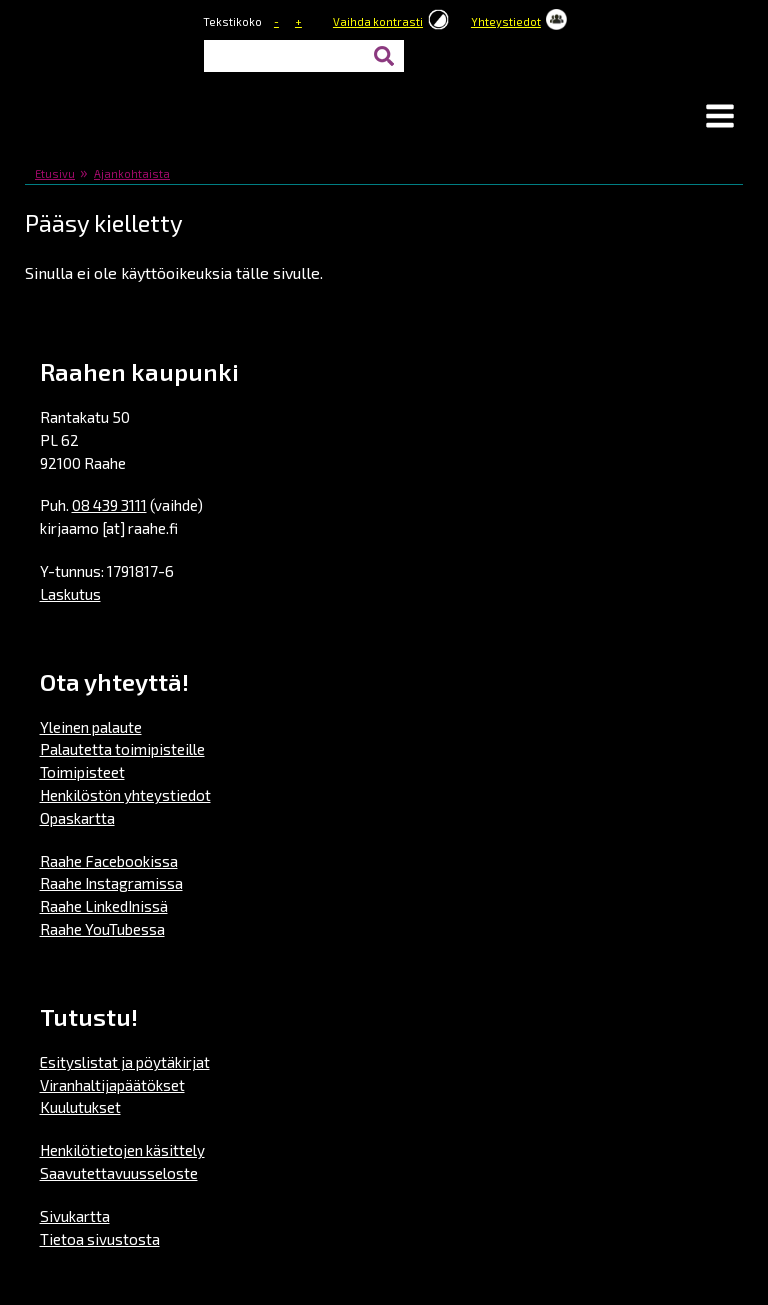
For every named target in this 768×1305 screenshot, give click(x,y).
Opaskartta (77, 818)
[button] (720, 118)
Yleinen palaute (91, 727)
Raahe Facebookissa (109, 861)
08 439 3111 (109, 505)
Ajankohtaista (132, 173)
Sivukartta (75, 1216)
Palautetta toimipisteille (122, 749)
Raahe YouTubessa (102, 929)
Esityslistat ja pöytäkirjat (125, 1062)
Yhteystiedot (506, 21)
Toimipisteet (82, 772)
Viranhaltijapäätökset (112, 1085)
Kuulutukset (80, 1107)
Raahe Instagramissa (111, 883)
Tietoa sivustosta (100, 1239)
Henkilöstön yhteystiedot (125, 795)
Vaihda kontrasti (378, 21)
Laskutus (70, 594)
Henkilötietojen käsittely (122, 1150)
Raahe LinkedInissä (104, 906)
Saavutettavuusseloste (119, 1173)
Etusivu (55, 173)
